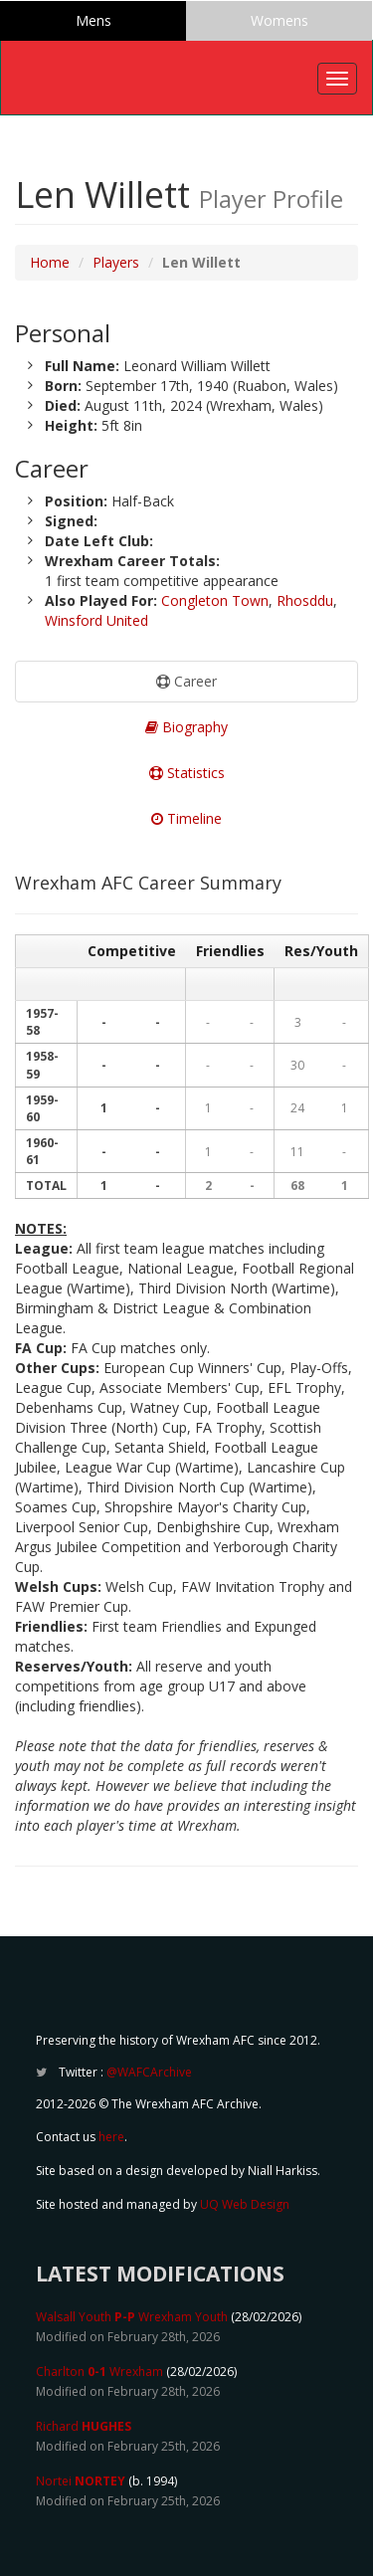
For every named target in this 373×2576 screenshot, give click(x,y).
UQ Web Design (244, 2204)
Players (116, 262)
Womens (279, 20)
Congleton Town (215, 600)
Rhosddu (305, 600)
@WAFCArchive (149, 2072)
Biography (186, 726)
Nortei (80, 2481)
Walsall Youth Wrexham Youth (132, 2316)
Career (186, 681)
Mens (93, 20)
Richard (83, 2426)
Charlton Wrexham (99, 2371)
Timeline (186, 818)
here (111, 2136)
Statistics (187, 772)
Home (50, 262)
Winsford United (96, 620)
